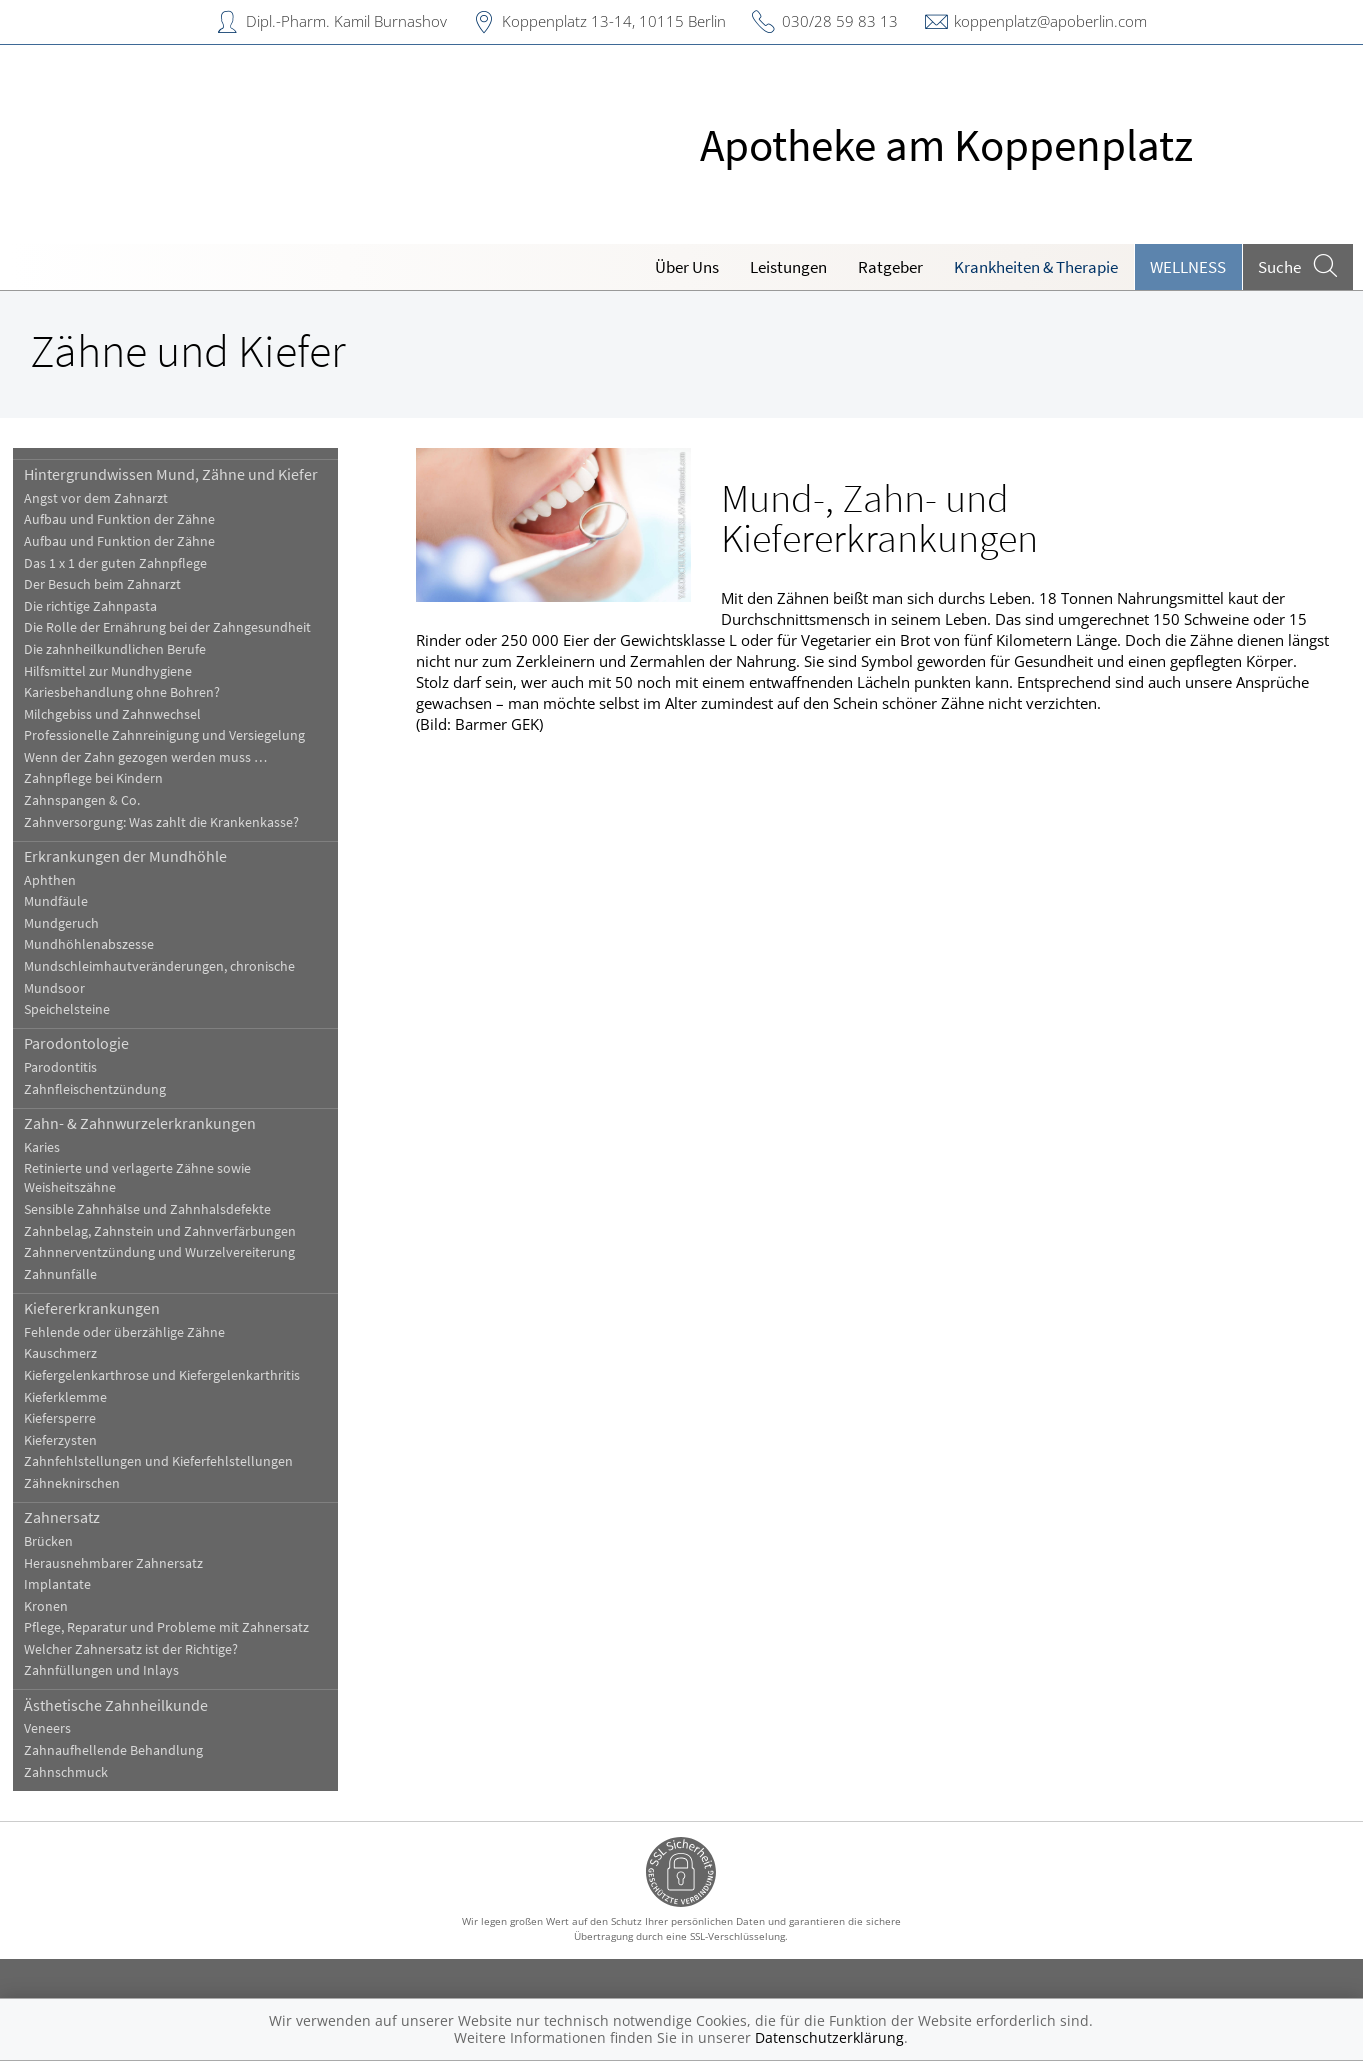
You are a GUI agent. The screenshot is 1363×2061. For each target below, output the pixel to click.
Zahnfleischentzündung (105, 1089)
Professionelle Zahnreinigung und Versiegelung (174, 735)
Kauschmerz (70, 1353)
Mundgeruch (71, 923)
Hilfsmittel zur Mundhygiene (118, 671)
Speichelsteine (77, 1009)
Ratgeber (890, 267)
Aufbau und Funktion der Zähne (129, 519)
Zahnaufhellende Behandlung (123, 1750)
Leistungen (788, 267)
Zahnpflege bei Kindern (103, 778)
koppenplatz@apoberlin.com (1050, 21)
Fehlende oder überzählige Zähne (134, 1332)
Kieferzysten (70, 1440)
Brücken (58, 1541)
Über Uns (687, 267)
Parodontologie (86, 1043)
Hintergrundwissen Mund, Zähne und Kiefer (181, 474)
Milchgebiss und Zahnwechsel (122, 714)
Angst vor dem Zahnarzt (106, 498)
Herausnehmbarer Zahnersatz (123, 1563)
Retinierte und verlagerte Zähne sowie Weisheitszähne (147, 1178)
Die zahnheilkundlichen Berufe (125, 649)
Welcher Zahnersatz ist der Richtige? (141, 1649)
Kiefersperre (70, 1418)
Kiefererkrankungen (102, 1308)
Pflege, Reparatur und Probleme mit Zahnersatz (176, 1627)
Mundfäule (66, 901)
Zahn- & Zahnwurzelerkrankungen (150, 1123)
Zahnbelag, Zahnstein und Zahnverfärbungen (170, 1231)
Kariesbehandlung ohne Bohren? (132, 692)
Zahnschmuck (76, 1772)
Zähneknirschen (82, 1483)
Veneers (57, 1728)
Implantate (67, 1584)
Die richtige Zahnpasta (100, 606)
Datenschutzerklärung (829, 2037)
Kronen (56, 1606)
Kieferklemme (75, 1397)
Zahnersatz (72, 1517)
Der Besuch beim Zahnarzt (112, 584)
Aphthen (60, 880)
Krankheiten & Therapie (1036, 267)
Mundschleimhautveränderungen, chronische (169, 966)
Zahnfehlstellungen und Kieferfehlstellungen (168, 1461)
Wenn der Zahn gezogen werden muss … (155, 757)
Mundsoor (64, 988)
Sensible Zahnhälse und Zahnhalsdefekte (157, 1209)
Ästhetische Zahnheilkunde (126, 1705)
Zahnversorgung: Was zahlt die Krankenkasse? (171, 822)
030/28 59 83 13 (840, 21)
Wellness (1188, 267)
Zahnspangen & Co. (92, 800)
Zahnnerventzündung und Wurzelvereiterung (169, 1252)
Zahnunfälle (70, 1274)
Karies (52, 1147)
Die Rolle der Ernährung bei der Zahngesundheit (177, 627)
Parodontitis (70, 1067)
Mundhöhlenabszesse (99, 944)
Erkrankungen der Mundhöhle (135, 856)
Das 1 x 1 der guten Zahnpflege (125, 563)
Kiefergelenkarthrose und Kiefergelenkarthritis (172, 1375)
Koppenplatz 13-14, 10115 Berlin (614, 21)
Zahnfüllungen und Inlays (111, 1670)
